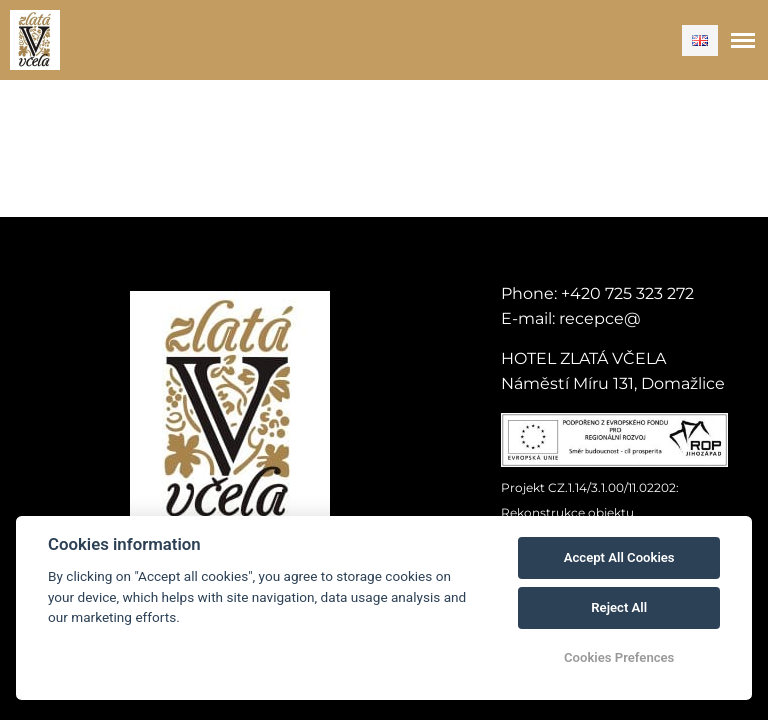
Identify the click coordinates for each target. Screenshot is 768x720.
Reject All (619, 607)
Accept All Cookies (619, 557)
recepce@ (600, 318)
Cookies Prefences (619, 657)
